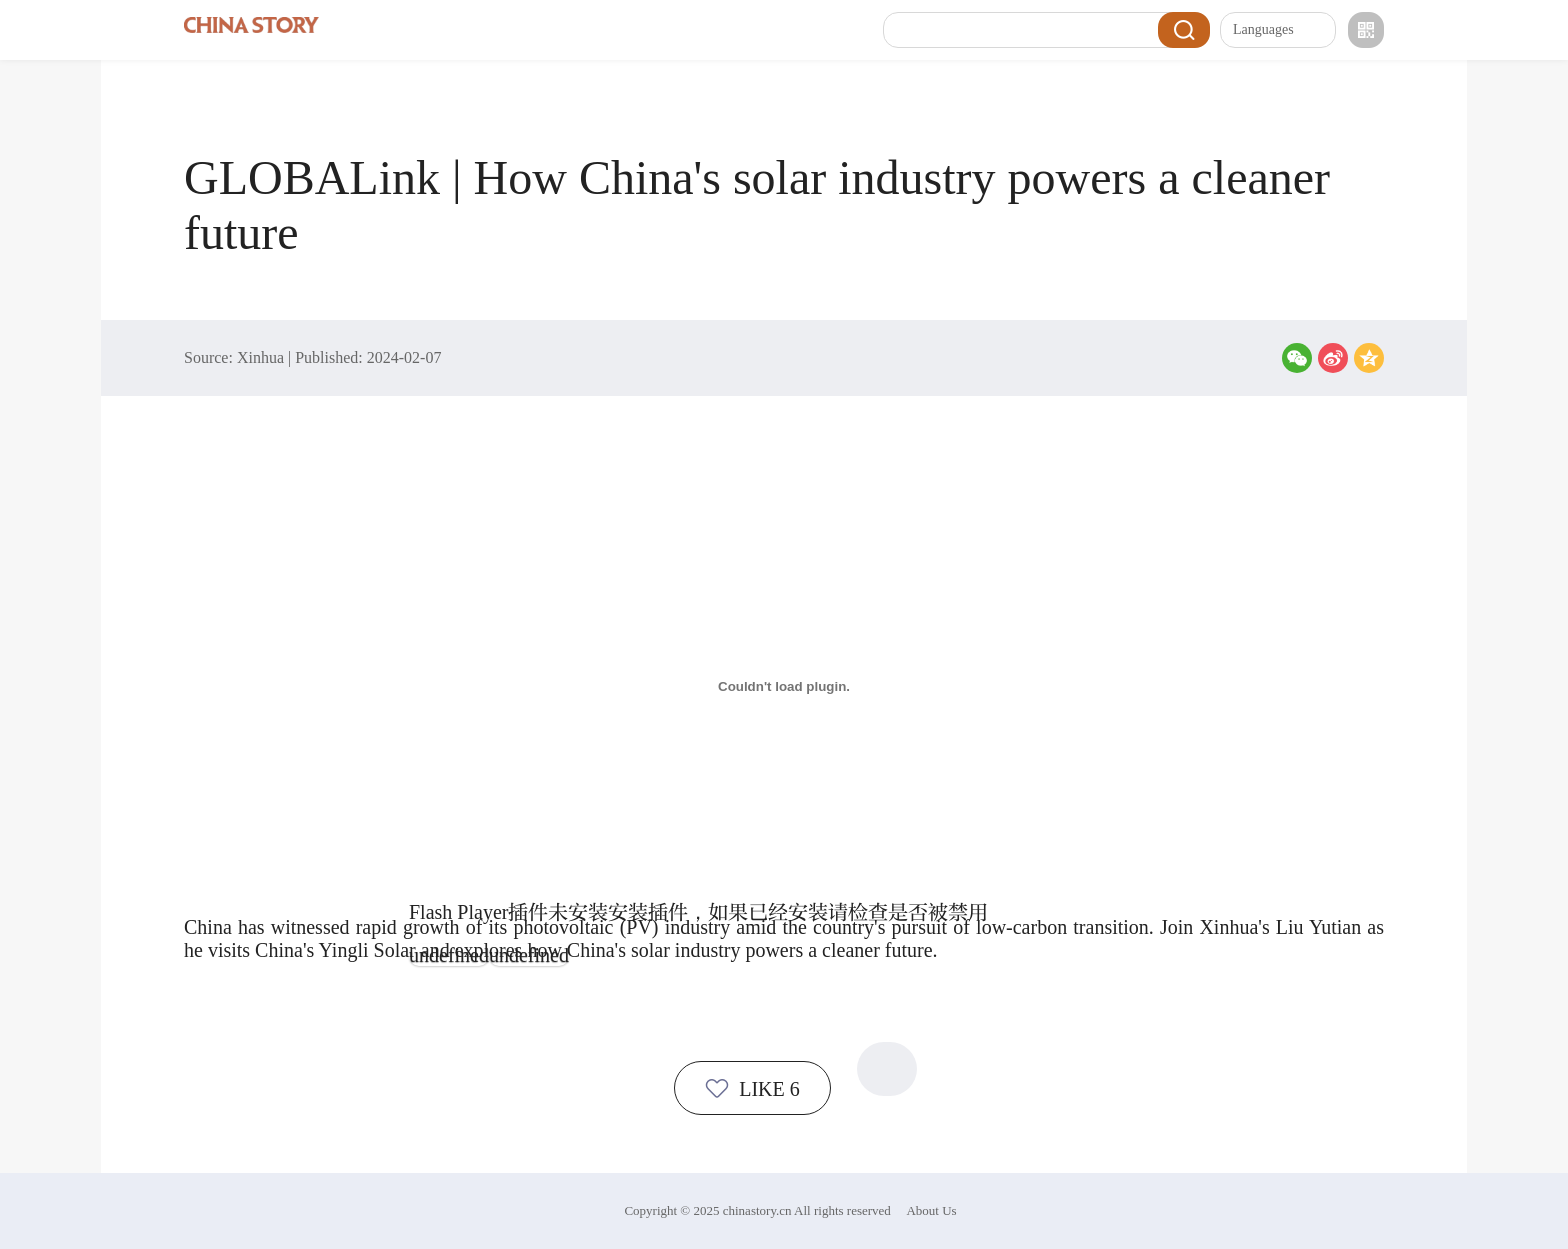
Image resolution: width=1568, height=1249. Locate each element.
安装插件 (648, 912)
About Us (931, 1210)
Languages (1279, 30)
